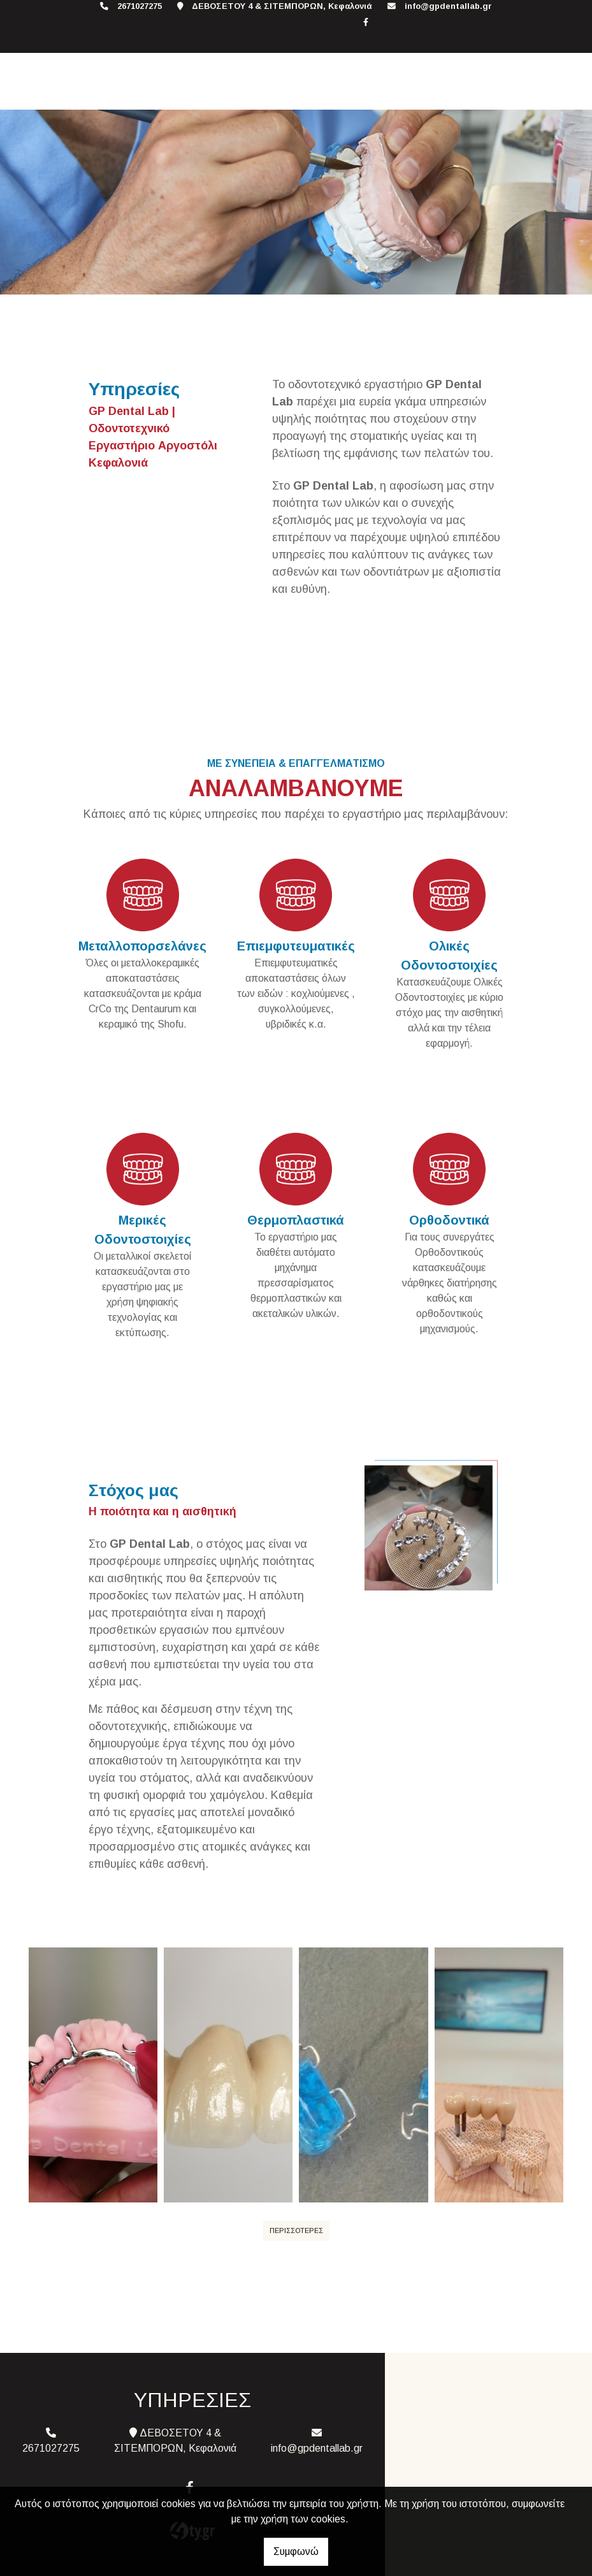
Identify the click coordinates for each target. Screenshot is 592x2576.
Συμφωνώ (296, 2551)
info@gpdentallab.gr (448, 6)
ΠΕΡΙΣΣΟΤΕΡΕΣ (296, 2230)
